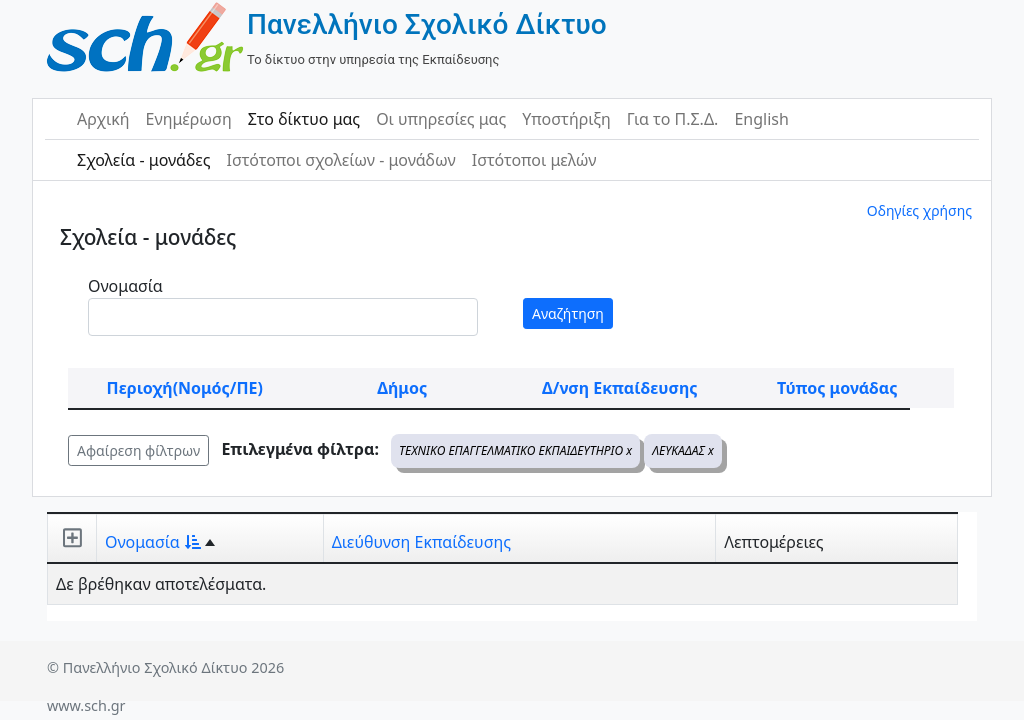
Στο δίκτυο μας (304, 119)
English (761, 119)
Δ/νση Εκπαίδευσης (619, 388)
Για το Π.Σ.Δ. (673, 119)
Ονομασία (125, 286)
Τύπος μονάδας (837, 388)
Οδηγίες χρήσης (919, 210)
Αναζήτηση (568, 313)
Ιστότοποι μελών (534, 160)
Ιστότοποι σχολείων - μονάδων (340, 160)
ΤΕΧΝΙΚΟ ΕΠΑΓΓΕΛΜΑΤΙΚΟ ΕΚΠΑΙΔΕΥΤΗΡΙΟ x (515, 450)
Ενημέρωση (189, 119)
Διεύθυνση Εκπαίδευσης (421, 542)
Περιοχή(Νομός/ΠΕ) (185, 388)
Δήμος (402, 388)
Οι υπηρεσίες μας (441, 119)
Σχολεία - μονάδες (143, 160)
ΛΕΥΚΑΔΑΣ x (683, 450)
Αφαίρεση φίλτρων (138, 450)
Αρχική (103, 119)
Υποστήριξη (566, 119)
